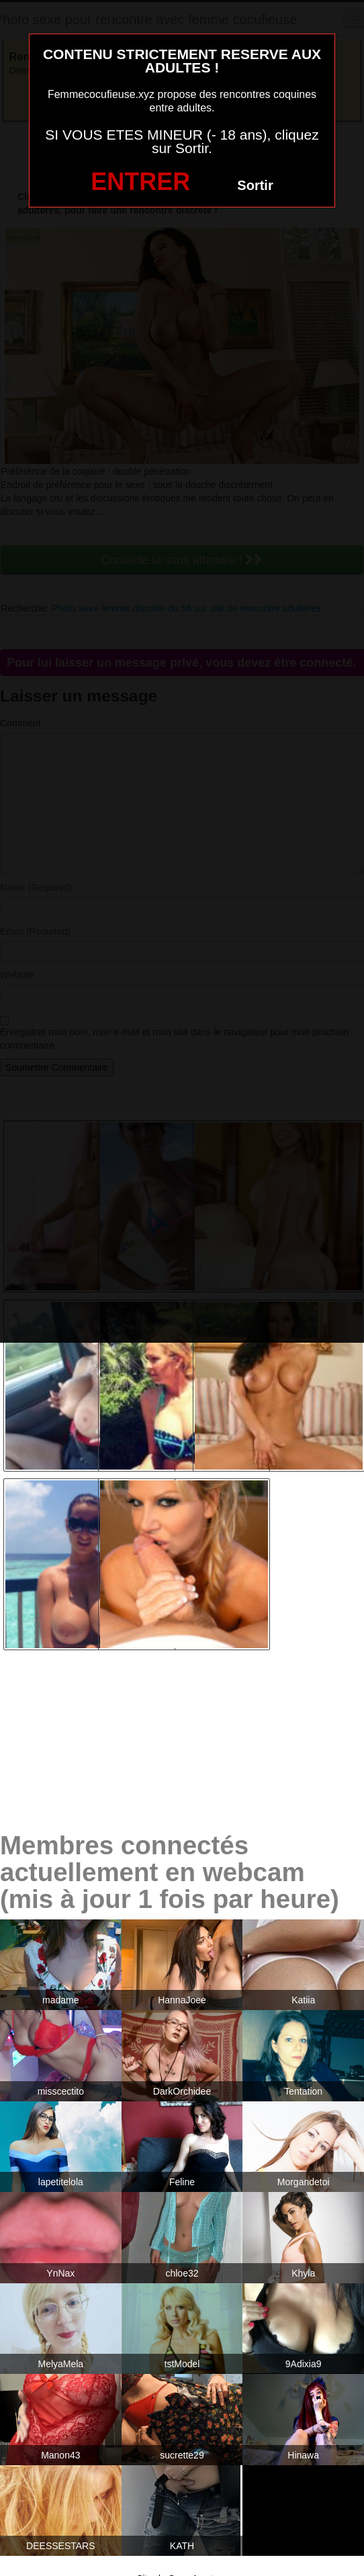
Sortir (255, 185)
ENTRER (140, 181)
